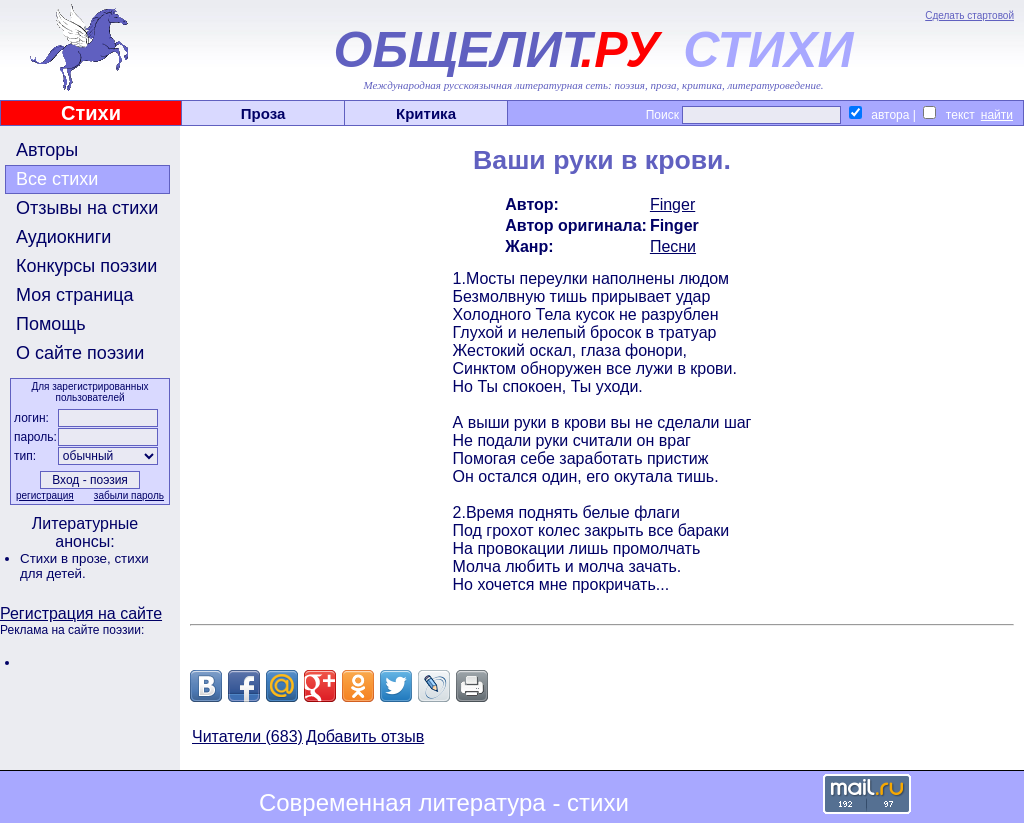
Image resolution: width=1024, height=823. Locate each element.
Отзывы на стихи (87, 208)
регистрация (45, 495)
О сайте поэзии (80, 353)
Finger (672, 204)
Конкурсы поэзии (86, 266)
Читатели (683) (247, 736)
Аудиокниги (63, 237)
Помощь (51, 324)
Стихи (91, 113)
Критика (426, 113)
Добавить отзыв (365, 736)
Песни (673, 246)
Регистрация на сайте (81, 613)
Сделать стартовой (969, 15)
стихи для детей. (84, 566)
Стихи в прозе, (67, 558)
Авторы (47, 150)
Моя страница (75, 295)
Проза (263, 113)
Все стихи (57, 179)
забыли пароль (129, 495)
